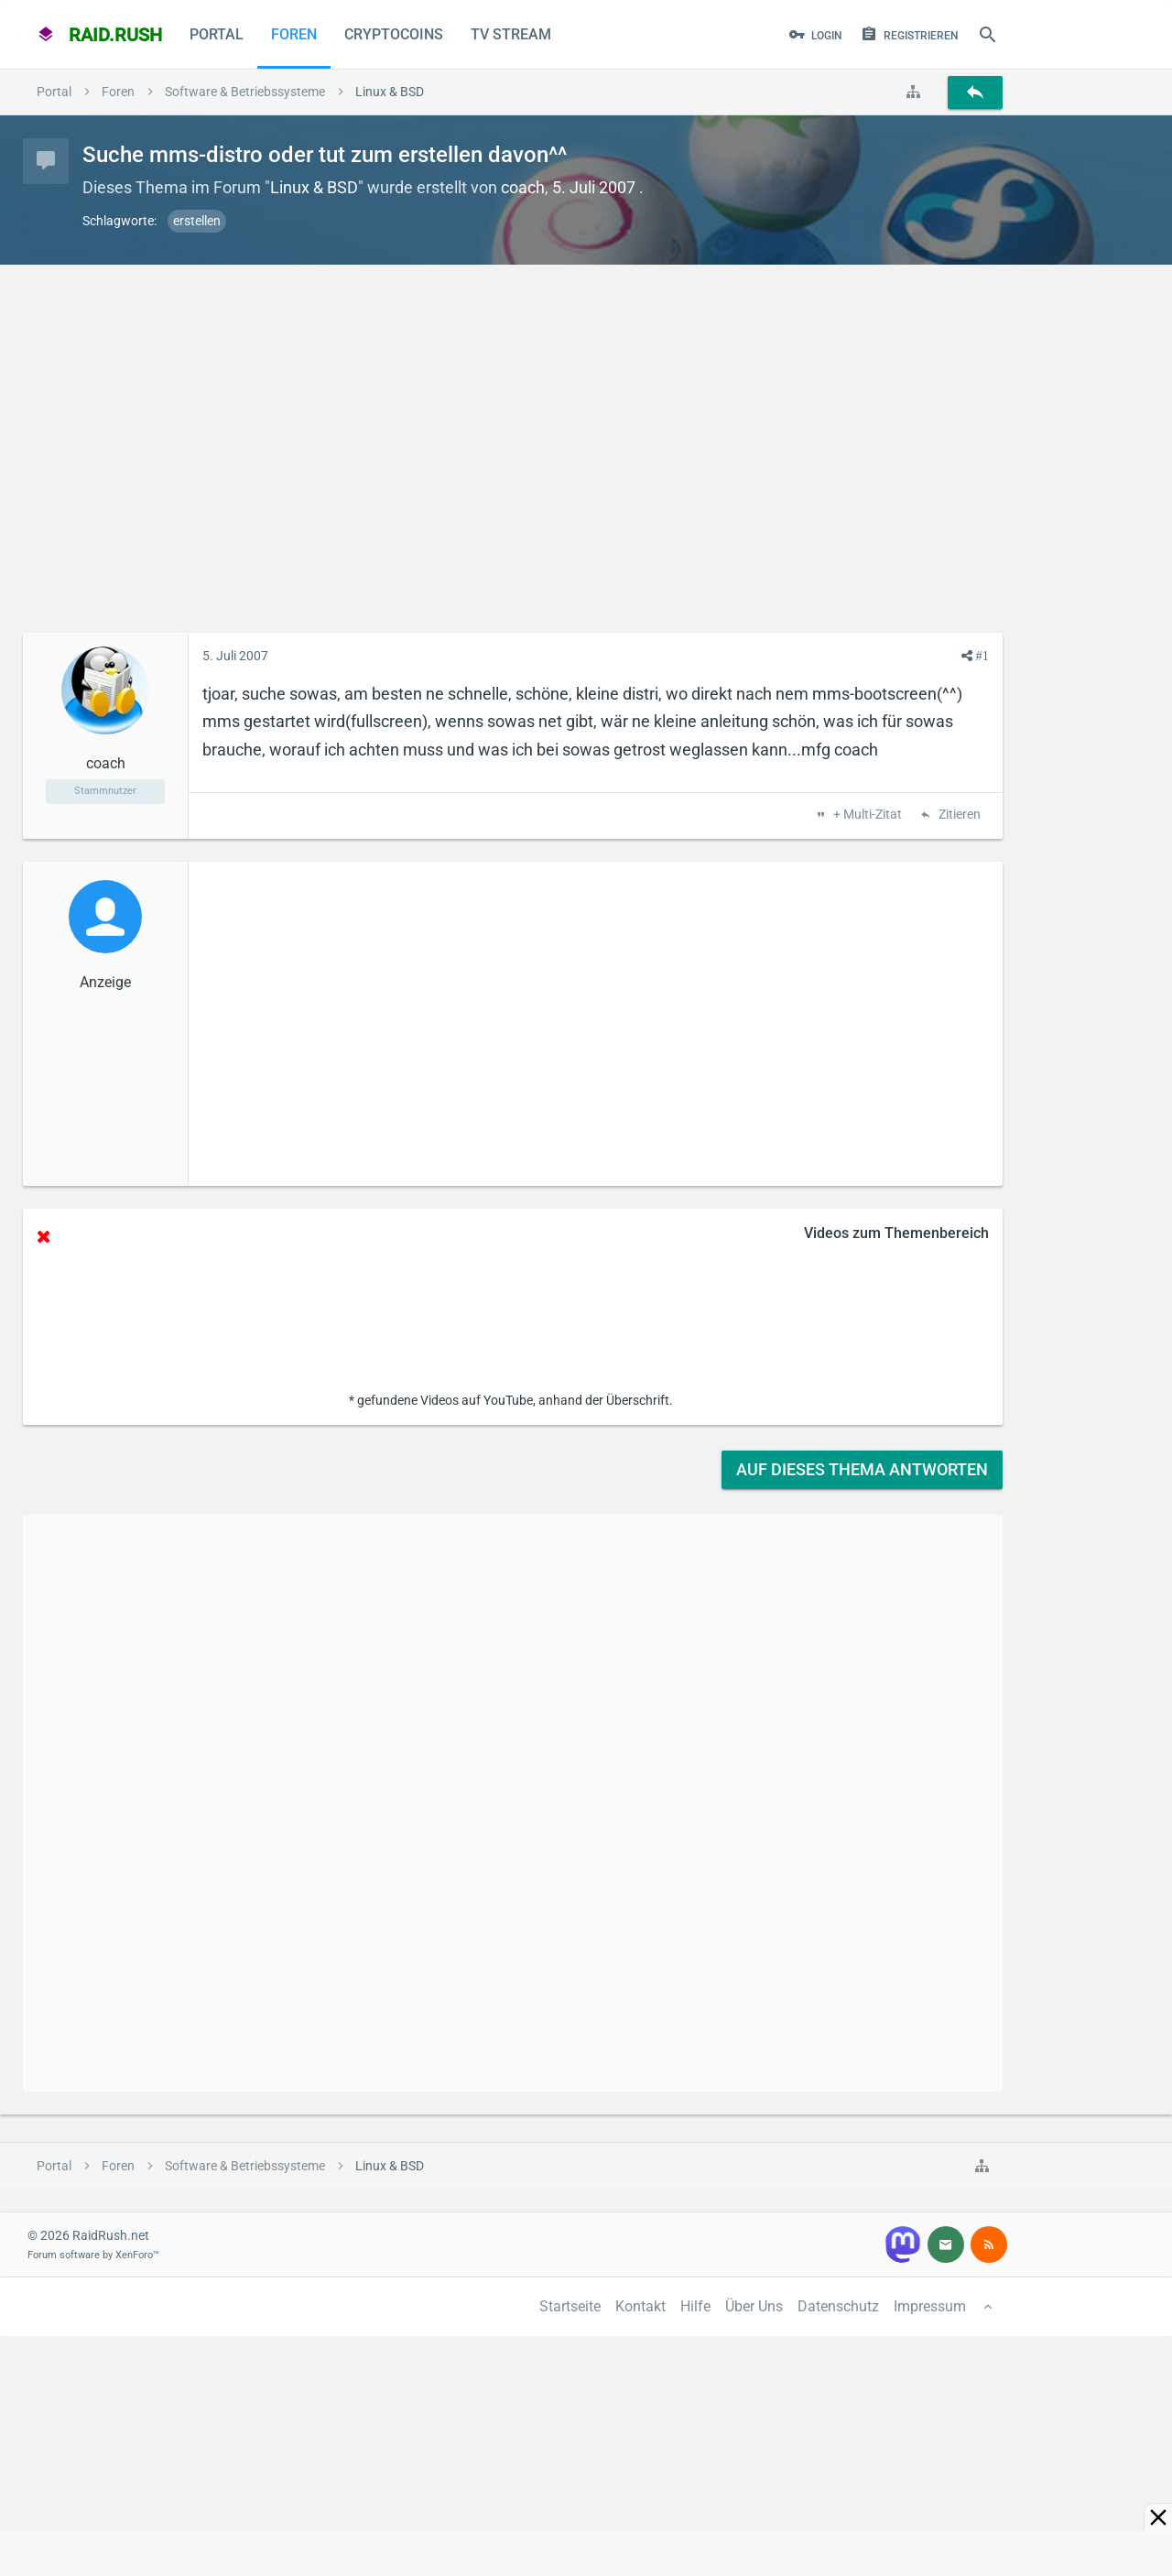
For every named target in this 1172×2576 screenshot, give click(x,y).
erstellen (197, 220)
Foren (294, 34)
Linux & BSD (314, 187)
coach (523, 187)
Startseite (570, 2306)
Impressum (930, 2306)
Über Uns (754, 2306)
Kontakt (640, 2306)
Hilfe (695, 2306)
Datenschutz (838, 2306)
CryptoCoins (393, 34)
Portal (217, 34)
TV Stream (511, 34)
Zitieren (958, 815)
